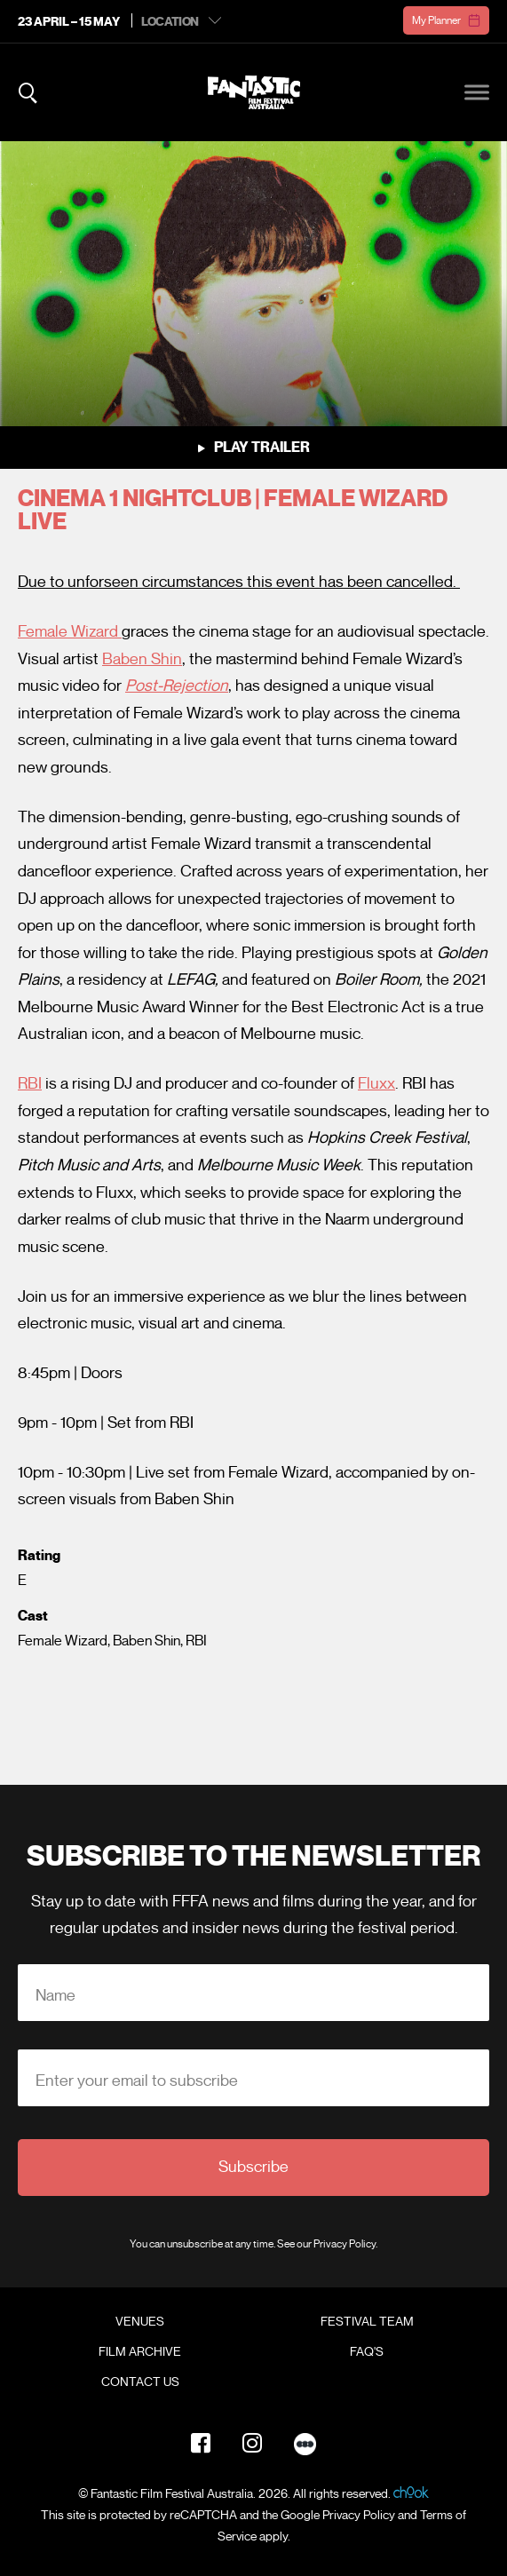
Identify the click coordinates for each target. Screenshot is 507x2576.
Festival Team (367, 2322)
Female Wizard (70, 631)
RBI (30, 1083)
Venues (139, 2322)
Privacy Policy (344, 2243)
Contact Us (140, 2382)
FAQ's (367, 2352)
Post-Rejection (176, 685)
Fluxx (376, 1083)
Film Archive (140, 2352)
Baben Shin (142, 659)
